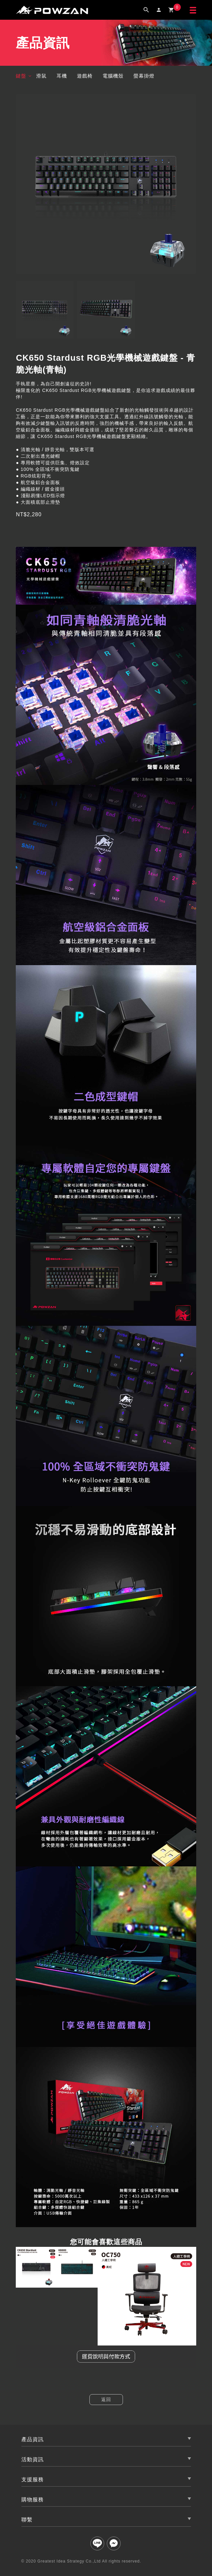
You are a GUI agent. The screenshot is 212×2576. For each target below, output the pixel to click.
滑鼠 (41, 75)
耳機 (62, 75)
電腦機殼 (113, 75)
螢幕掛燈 (143, 75)
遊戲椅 (85, 75)
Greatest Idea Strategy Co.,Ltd (69, 2561)
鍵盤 (21, 75)
